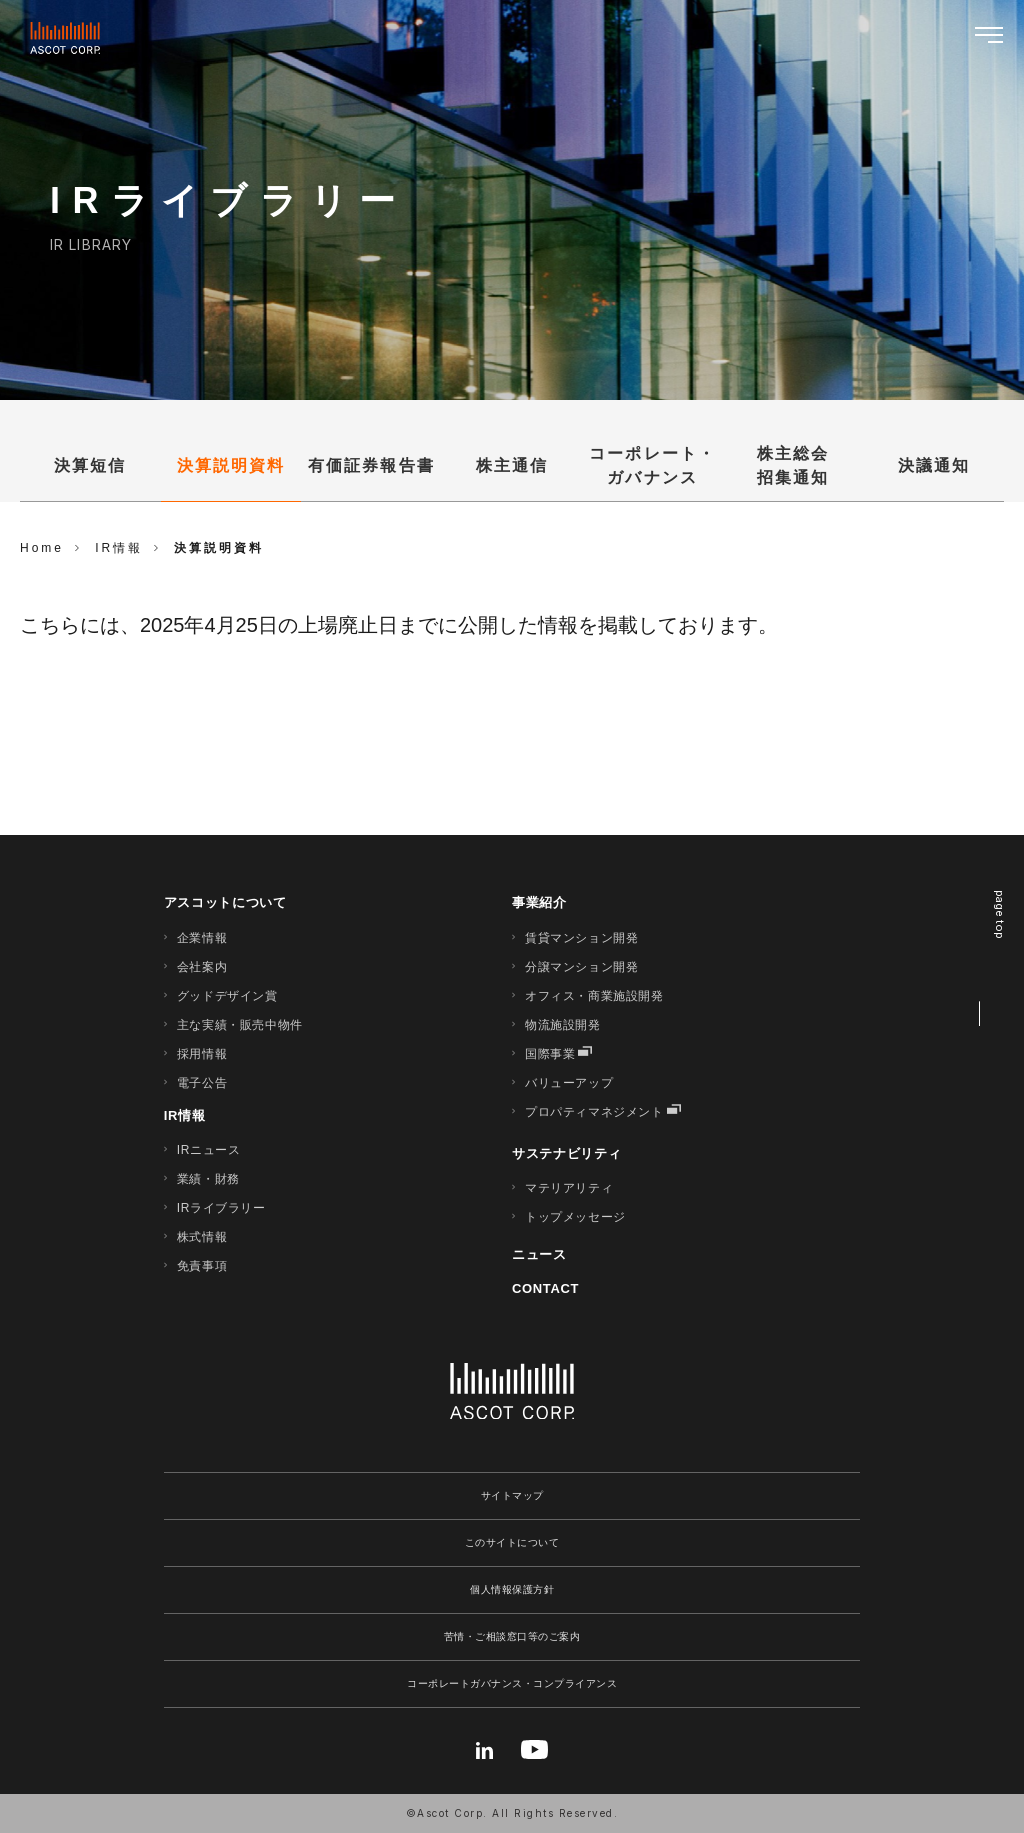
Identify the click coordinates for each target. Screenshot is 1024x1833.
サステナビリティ (566, 1153)
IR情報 (185, 1115)
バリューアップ (569, 1083)
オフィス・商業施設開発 (594, 996)
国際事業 (550, 1054)
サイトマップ (512, 1495)
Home (42, 548)
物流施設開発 (563, 1025)
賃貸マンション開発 (581, 938)
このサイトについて (512, 1542)
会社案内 (202, 967)
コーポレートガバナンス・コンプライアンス (512, 1683)
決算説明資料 (231, 465)
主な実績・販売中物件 (240, 1025)
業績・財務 (208, 1179)
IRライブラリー (221, 1208)
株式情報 (202, 1237)
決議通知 (934, 465)
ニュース (539, 1254)
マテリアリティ (569, 1188)
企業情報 (202, 938)
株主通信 (512, 465)
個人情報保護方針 (512, 1589)
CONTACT (545, 1288)
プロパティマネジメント (594, 1112)
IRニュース (209, 1150)
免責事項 (202, 1266)
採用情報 (202, 1054)
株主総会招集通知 (793, 465)
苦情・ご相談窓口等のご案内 (512, 1636)
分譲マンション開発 (581, 967)
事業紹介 (539, 902)
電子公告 (202, 1083)
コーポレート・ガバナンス (652, 465)
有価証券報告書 (371, 465)
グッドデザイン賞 (227, 996)
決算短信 (90, 465)
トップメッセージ (575, 1217)
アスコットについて (225, 902)
